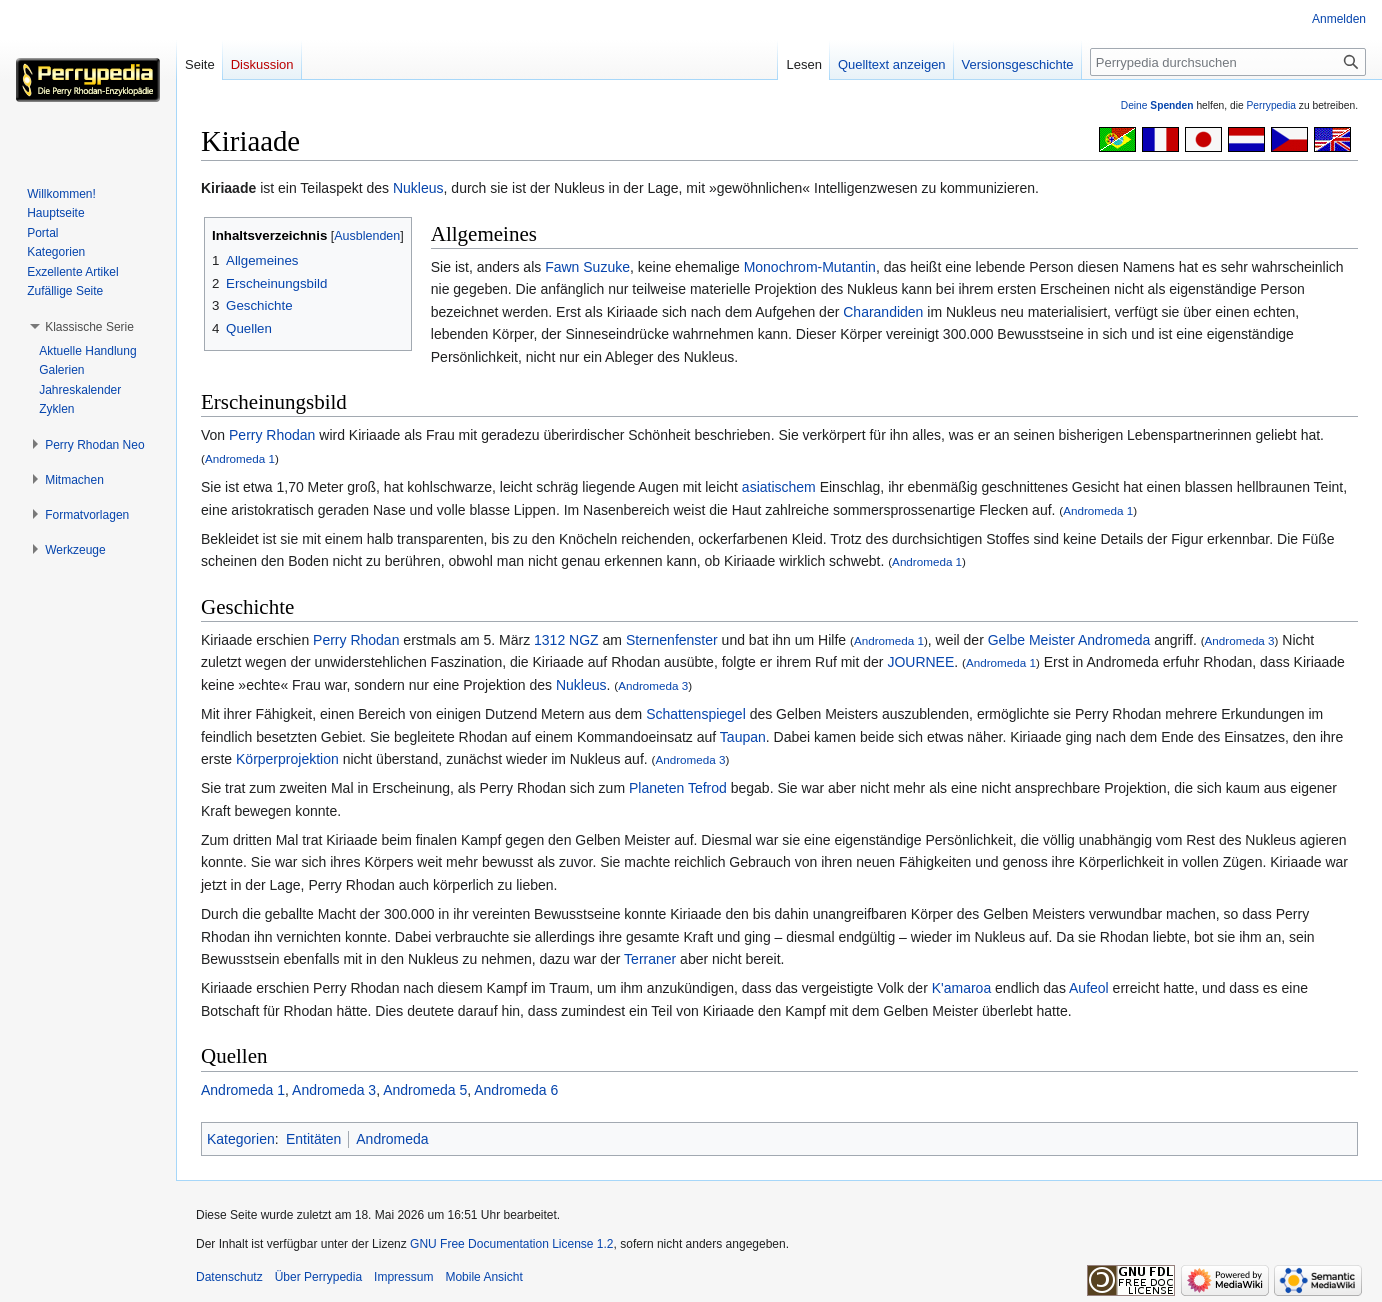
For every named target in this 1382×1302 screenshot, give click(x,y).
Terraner (650, 959)
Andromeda (1114, 640)
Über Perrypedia (318, 1277)
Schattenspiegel (696, 714)
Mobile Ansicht (483, 1277)
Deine (1157, 105)
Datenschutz (229, 1277)
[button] (89, 327)
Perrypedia (1271, 105)
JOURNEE (920, 662)
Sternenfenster (672, 640)
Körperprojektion (287, 759)
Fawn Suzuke (587, 267)
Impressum (403, 1277)
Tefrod (707, 788)
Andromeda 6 (516, 1090)
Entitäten (313, 1139)
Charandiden (883, 312)
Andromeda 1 (240, 458)
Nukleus (418, 188)
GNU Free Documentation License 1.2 (511, 1244)
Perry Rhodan (272, 435)
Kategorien (241, 1139)
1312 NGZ (566, 640)
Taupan (743, 737)
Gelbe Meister (1031, 640)
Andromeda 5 (425, 1090)
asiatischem (779, 487)
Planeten (656, 788)
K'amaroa (961, 988)
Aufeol (1089, 988)
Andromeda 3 (1240, 640)
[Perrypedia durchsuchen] (1228, 62)
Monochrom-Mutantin (810, 267)
